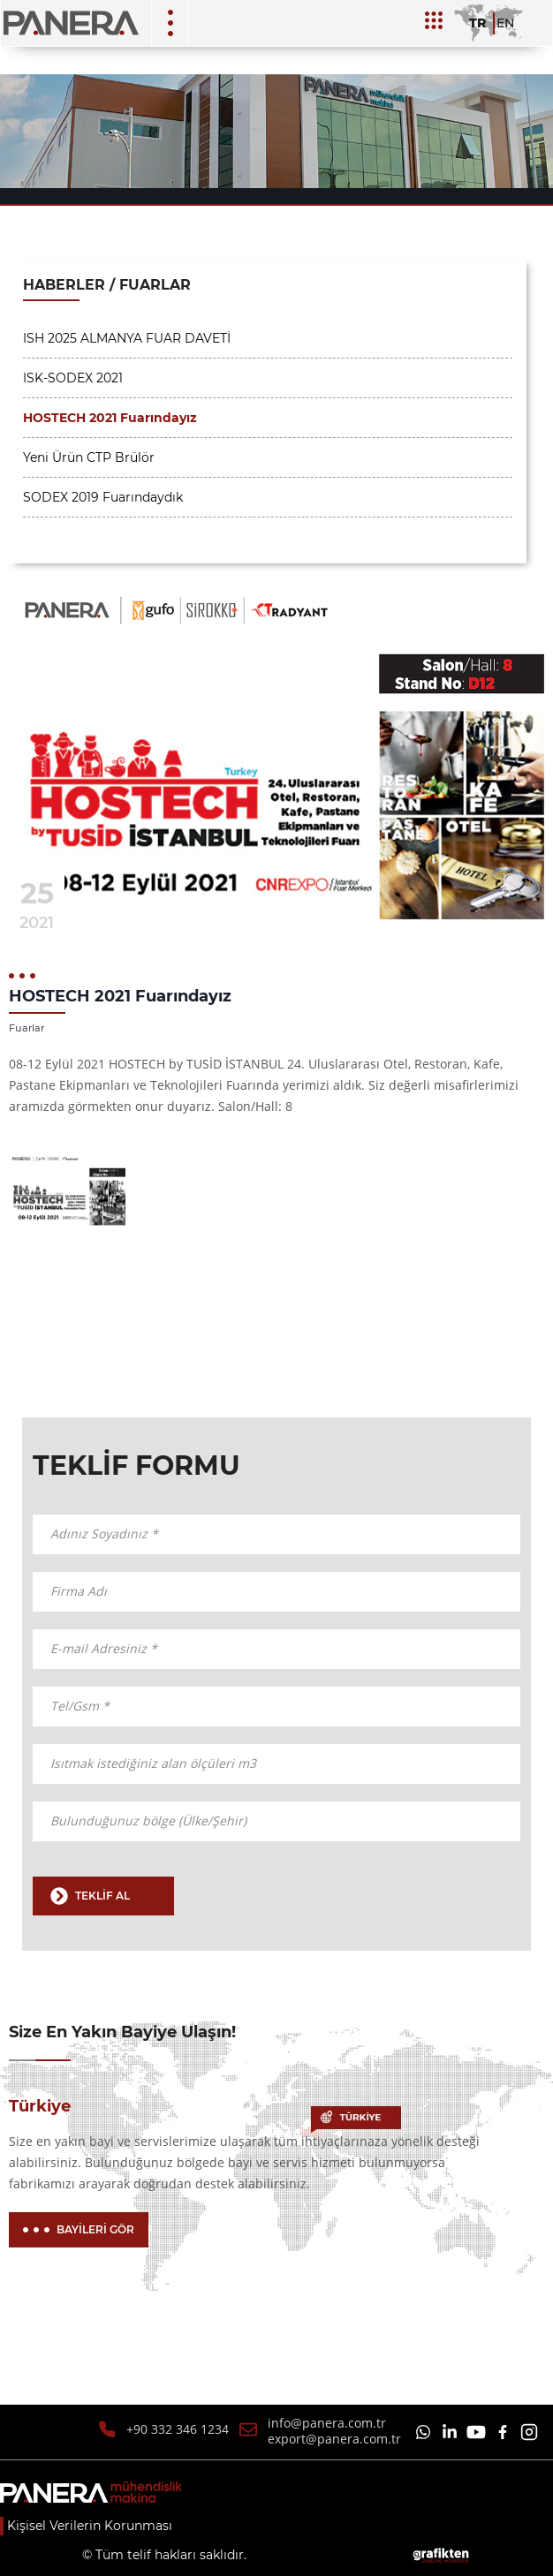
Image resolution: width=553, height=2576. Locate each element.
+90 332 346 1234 (177, 2429)
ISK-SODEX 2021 (73, 378)
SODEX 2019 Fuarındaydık (103, 497)
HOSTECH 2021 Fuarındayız (110, 418)
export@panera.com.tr (334, 2439)
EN (505, 23)
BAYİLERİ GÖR (78, 2229)
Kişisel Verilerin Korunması (89, 2526)
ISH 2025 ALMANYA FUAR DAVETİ (127, 338)
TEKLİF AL (90, 1896)
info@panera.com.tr (327, 2423)
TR (477, 23)
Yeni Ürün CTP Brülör (89, 457)
